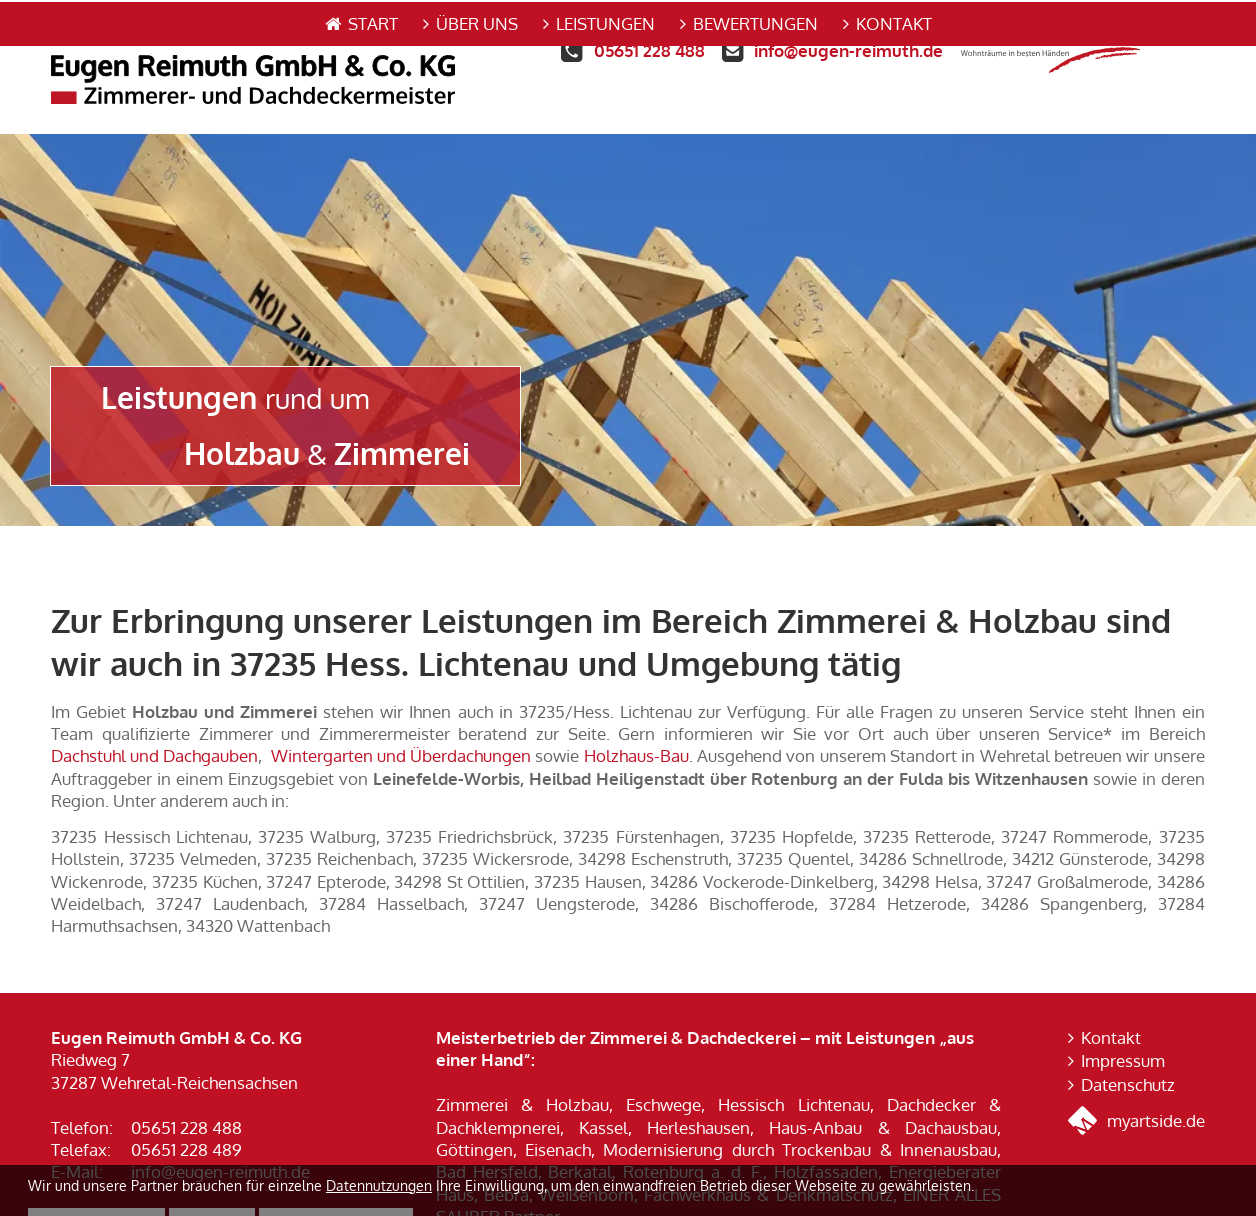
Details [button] (212, 1179)
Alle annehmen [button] (96, 1179)
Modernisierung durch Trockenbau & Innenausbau (799, 1105)
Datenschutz (1128, 1040)
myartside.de (1136, 1076)
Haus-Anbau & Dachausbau (882, 1083)
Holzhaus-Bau (636, 711)
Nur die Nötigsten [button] (336, 1179)
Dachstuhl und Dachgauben (154, 711)
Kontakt (1111, 993)
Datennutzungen (379, 1141)
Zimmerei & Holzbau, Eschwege (568, 1060)
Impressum (1123, 1016)
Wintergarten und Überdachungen (401, 711)
